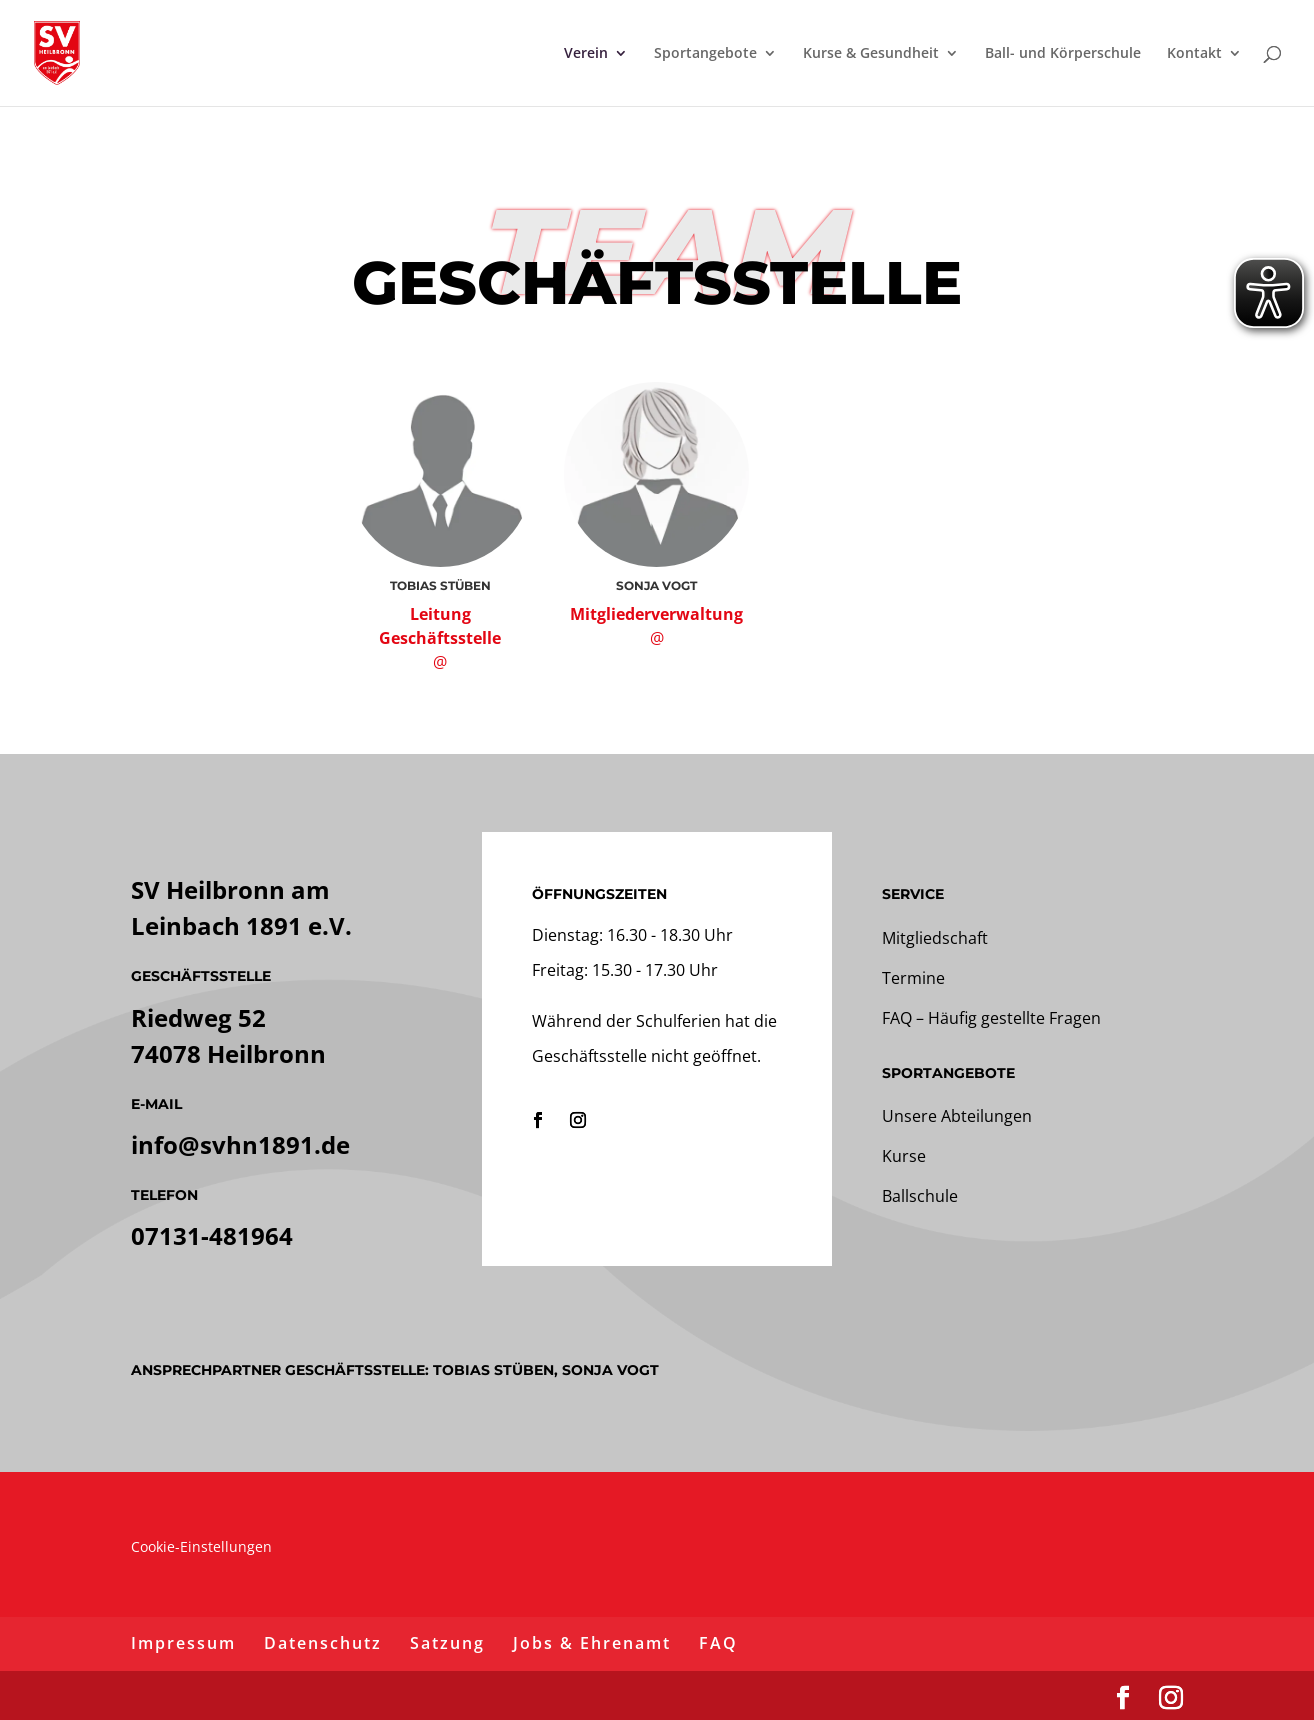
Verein (586, 54)
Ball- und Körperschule (1063, 54)
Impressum (183, 1643)
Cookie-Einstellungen (201, 1546)
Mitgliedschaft (935, 938)
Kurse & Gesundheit (871, 54)
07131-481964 (212, 1235)
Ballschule (920, 1196)
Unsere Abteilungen (957, 1116)
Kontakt (1194, 54)
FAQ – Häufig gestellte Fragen (991, 1018)
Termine (913, 978)
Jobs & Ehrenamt (592, 1643)
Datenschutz (323, 1643)
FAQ (718, 1643)
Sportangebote (705, 54)
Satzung (447, 1643)
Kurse (904, 1156)
